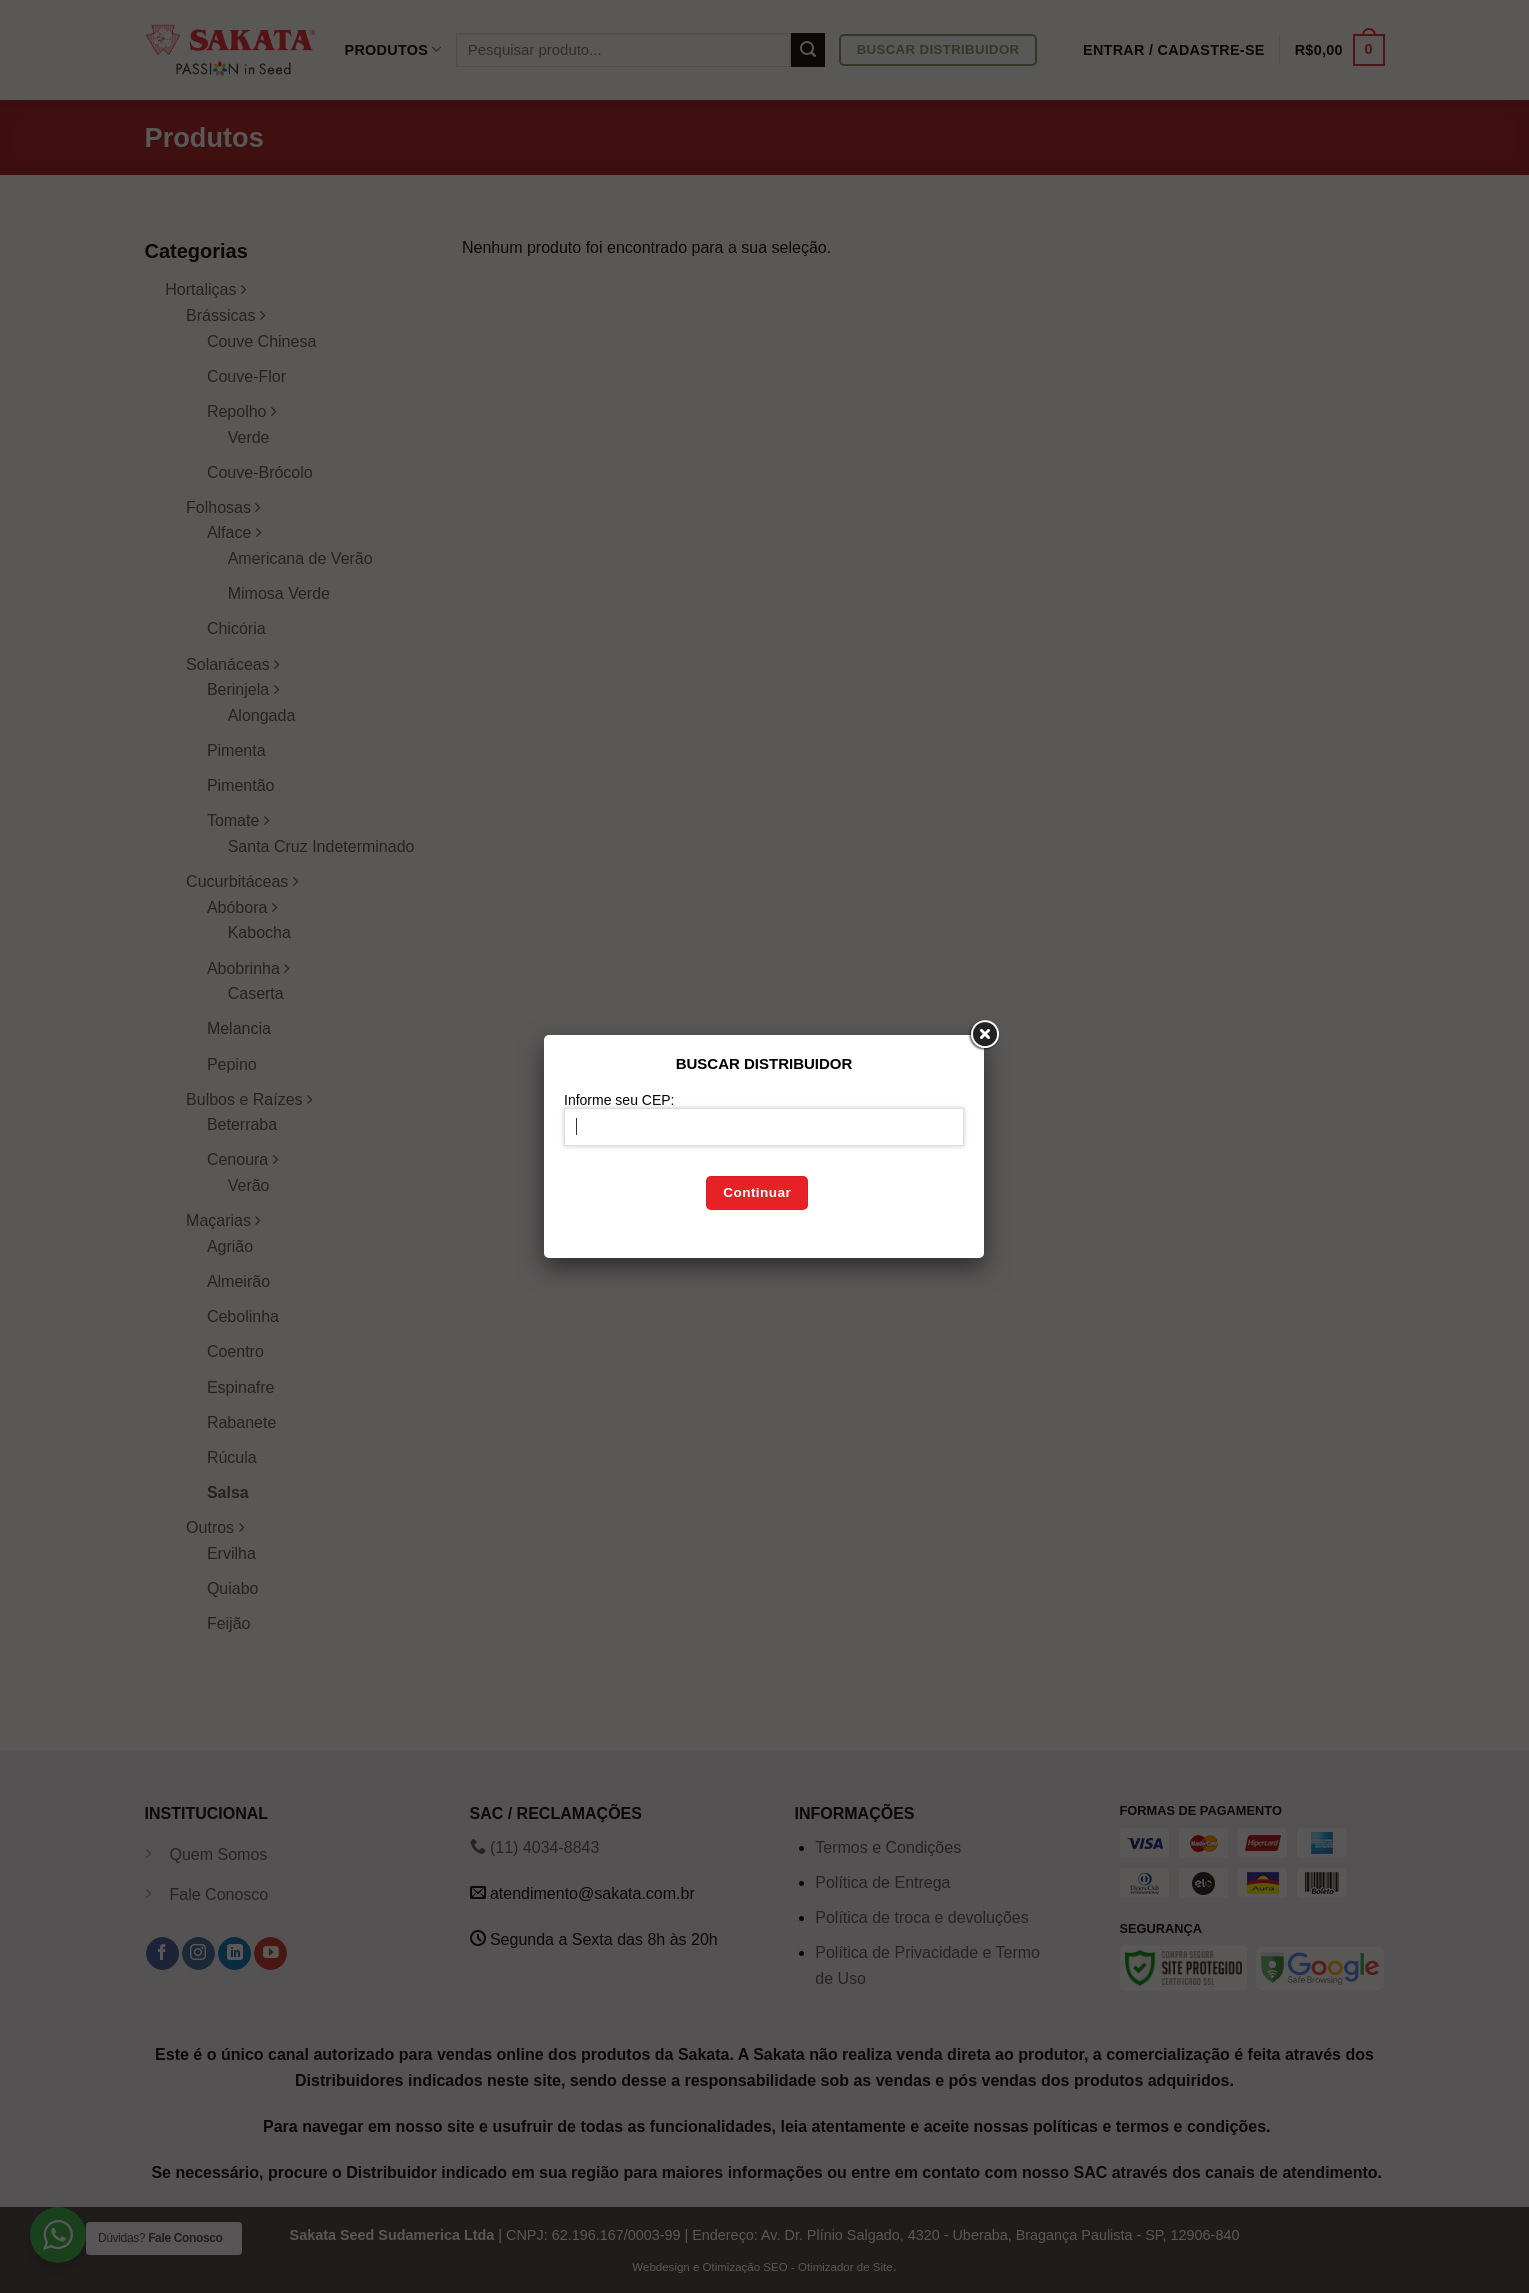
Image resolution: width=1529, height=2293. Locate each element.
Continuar (757, 1192)
